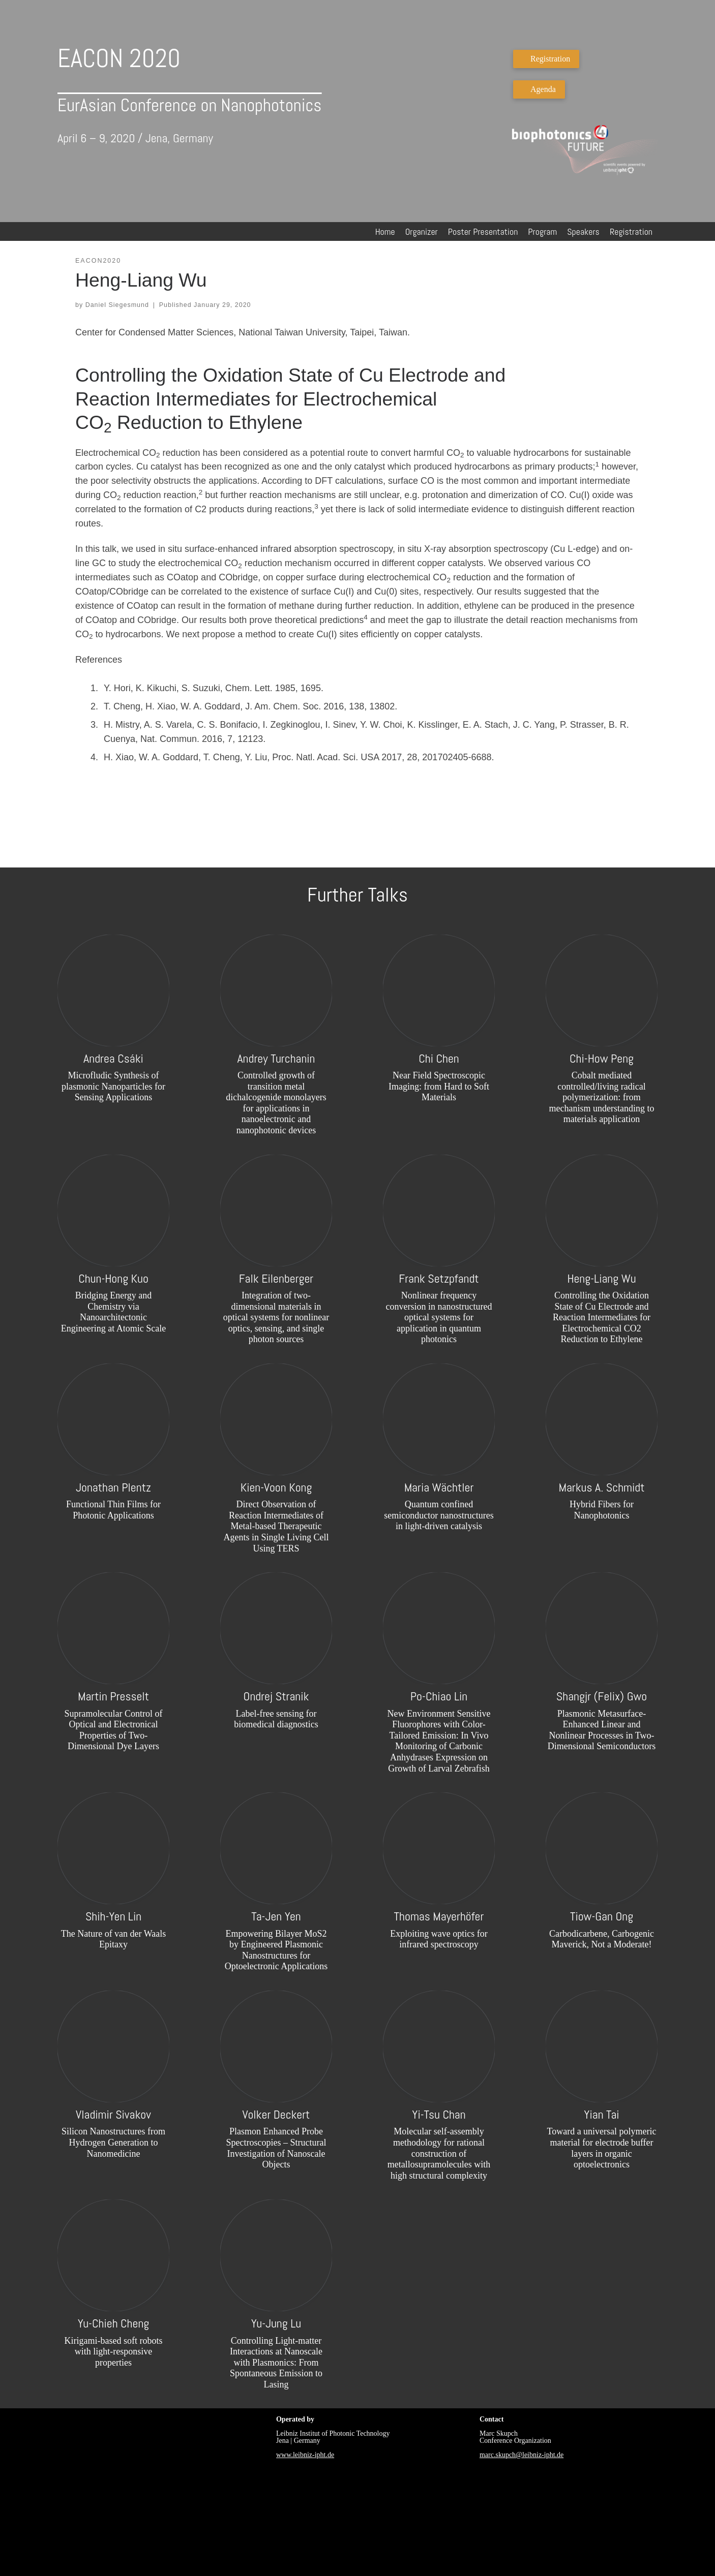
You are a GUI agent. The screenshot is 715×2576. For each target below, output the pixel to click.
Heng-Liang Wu (601, 1278)
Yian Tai (601, 2114)
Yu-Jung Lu (276, 2323)
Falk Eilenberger (276, 1278)
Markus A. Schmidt (601, 1487)
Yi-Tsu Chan (438, 2114)
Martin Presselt (113, 1696)
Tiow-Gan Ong (601, 1916)
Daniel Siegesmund (117, 304)
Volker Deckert (276, 2114)
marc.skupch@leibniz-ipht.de (521, 2455)
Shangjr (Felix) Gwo (601, 1696)
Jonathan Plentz (113, 1487)
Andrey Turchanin (276, 1058)
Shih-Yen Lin (113, 1916)
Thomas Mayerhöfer (439, 1916)
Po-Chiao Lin (439, 1696)
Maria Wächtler (439, 1487)
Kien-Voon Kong (276, 1487)
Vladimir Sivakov (113, 2114)
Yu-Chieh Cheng (113, 2323)
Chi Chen (439, 1058)
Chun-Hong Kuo (113, 1278)
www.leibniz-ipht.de (305, 2455)
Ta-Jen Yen (276, 1916)
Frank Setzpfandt (439, 1278)
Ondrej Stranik (276, 1696)
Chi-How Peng (602, 1058)
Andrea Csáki (113, 1058)
